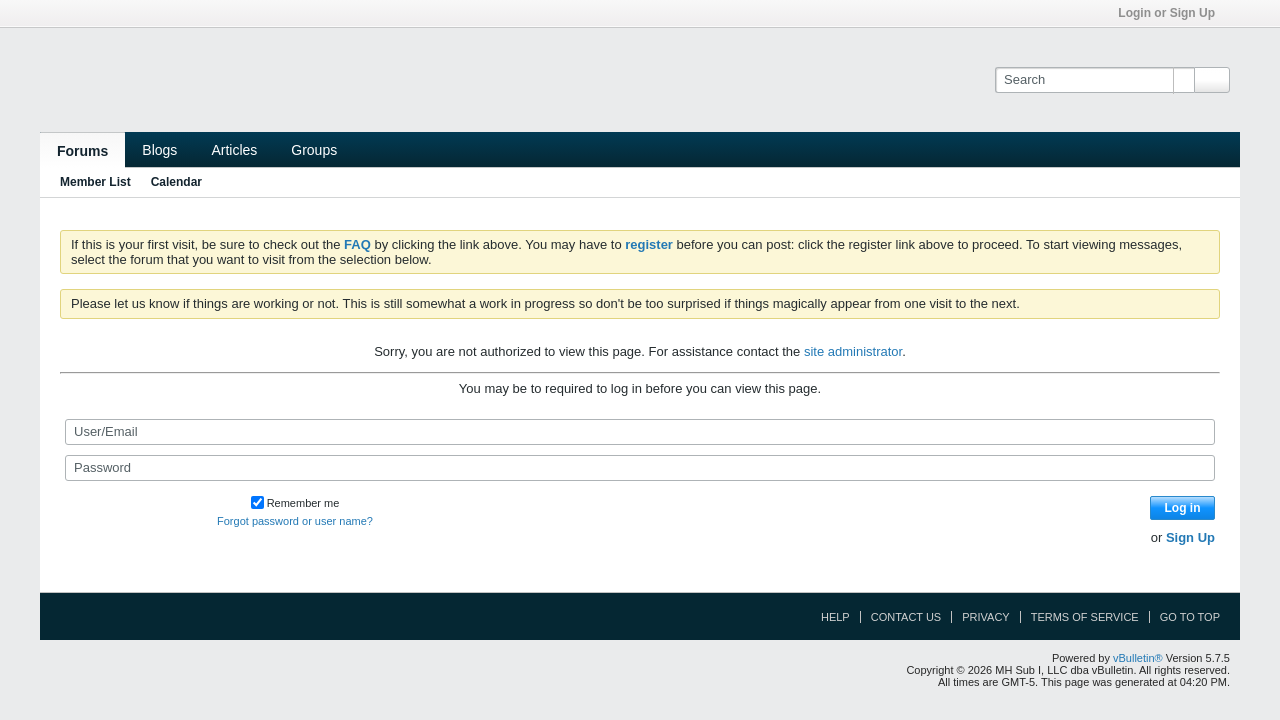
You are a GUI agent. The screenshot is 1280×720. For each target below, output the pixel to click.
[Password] (640, 468)
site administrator (853, 351)
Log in (1183, 508)
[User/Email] (640, 432)
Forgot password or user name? (295, 521)
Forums (82, 151)
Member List (95, 182)
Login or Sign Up (1173, 13)
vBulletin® (1138, 658)
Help (835, 617)
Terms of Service (1085, 617)
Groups (314, 150)
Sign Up (1190, 537)
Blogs (159, 150)
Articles (234, 150)
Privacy (985, 617)
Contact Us (906, 617)
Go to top (1190, 617)
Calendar (176, 182)
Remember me (295, 503)
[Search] (1094, 80)
